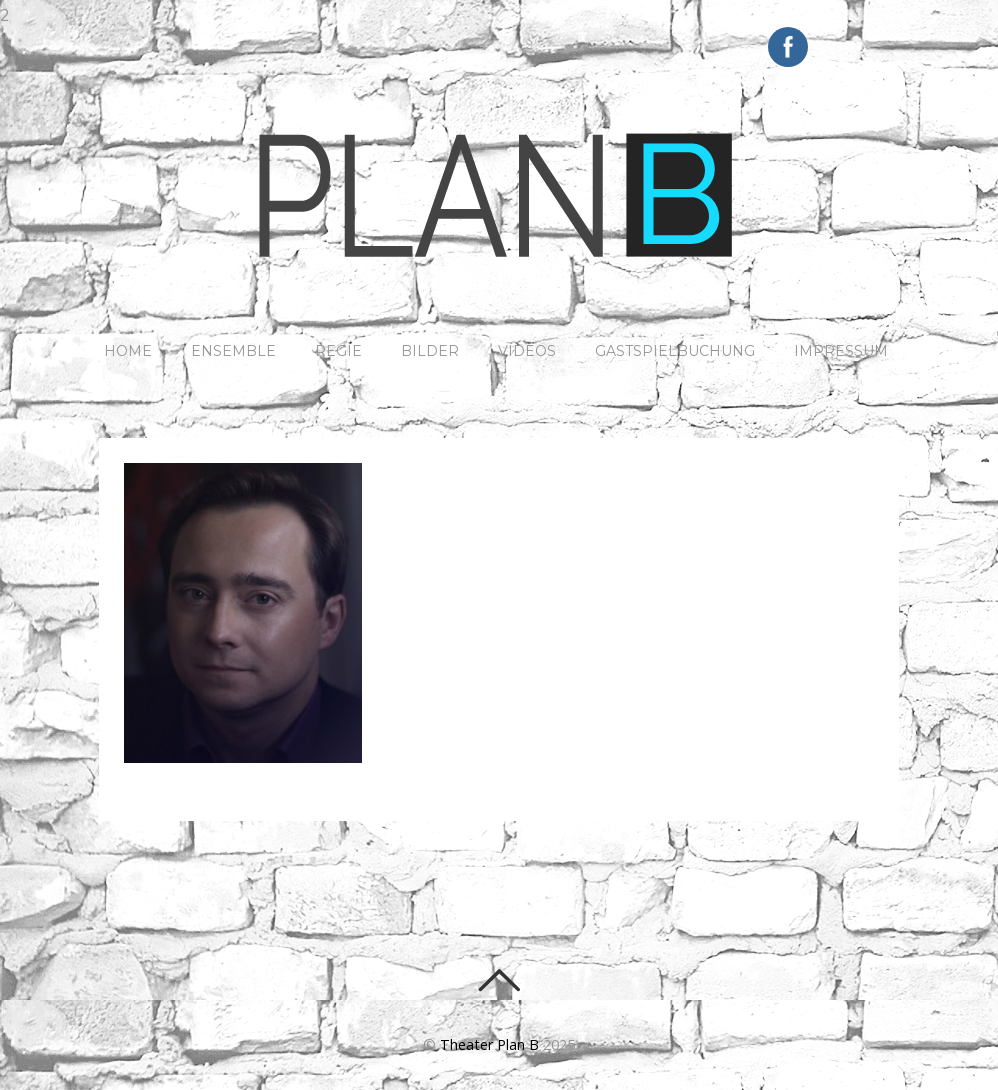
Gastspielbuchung (675, 351)
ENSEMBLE (233, 351)
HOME (128, 351)
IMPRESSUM (841, 351)
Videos (527, 351)
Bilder (430, 351)
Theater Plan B (489, 1044)
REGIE (338, 351)
